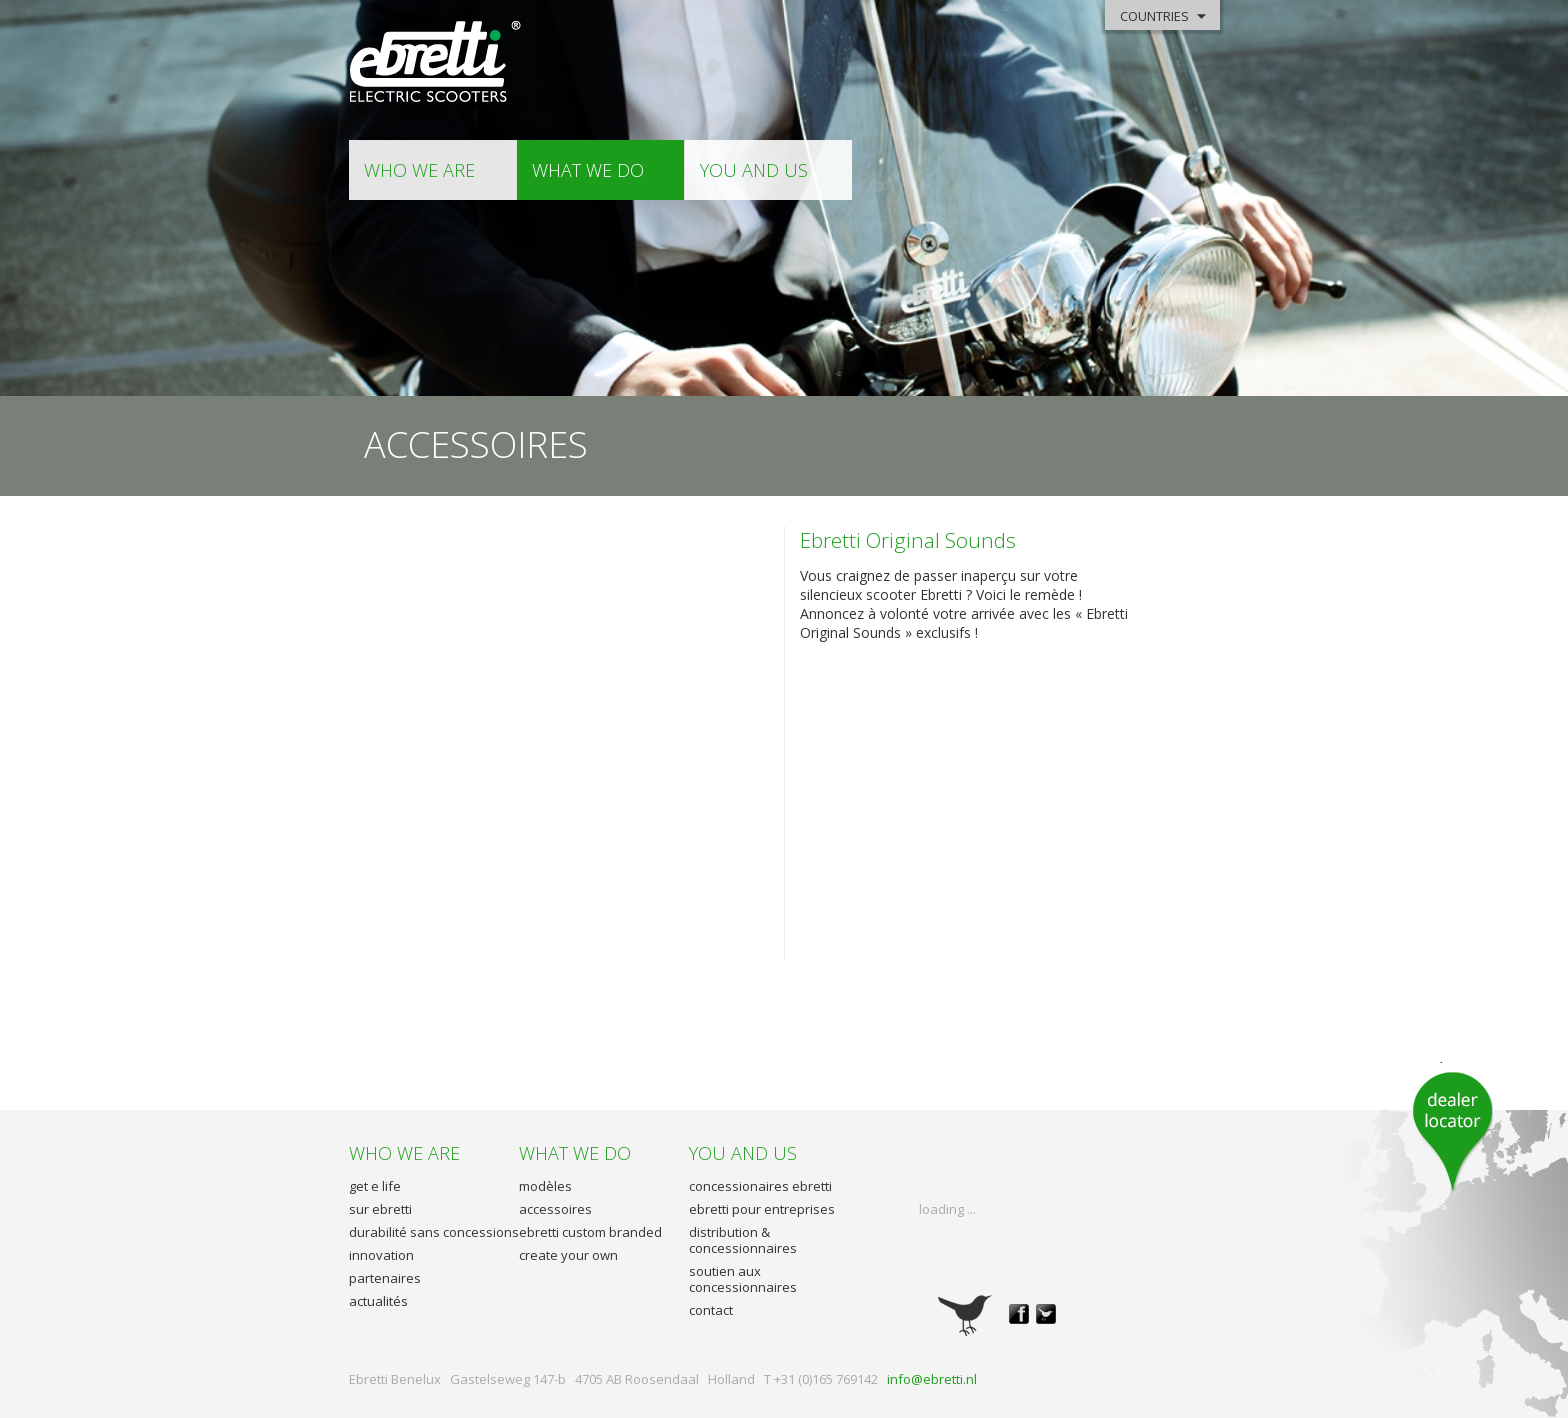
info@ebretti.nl (932, 1379)
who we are (419, 170)
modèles (545, 1186)
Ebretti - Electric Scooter (436, 62)
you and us (754, 170)
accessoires (555, 1209)
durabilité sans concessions (434, 1232)
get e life (375, 1186)
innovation (381, 1255)
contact (711, 1310)
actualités (378, 1301)
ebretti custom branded (590, 1232)
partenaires (385, 1278)
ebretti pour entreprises (762, 1209)
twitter (1046, 1314)
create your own (568, 1255)
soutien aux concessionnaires (743, 1279)
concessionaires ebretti (760, 1186)
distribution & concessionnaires (743, 1240)
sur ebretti (380, 1209)
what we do (588, 170)
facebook (1019, 1314)
